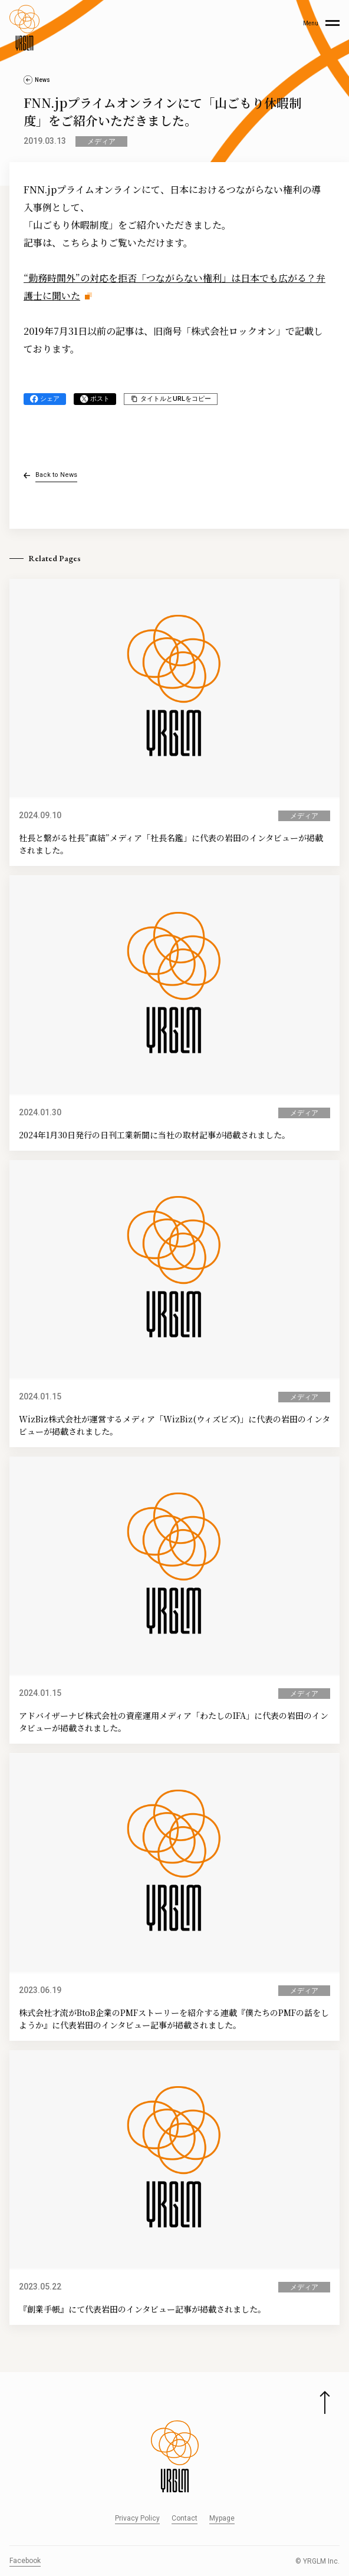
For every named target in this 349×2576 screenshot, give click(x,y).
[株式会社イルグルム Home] (24, 27)
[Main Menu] (321, 27)
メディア (101, 141)
